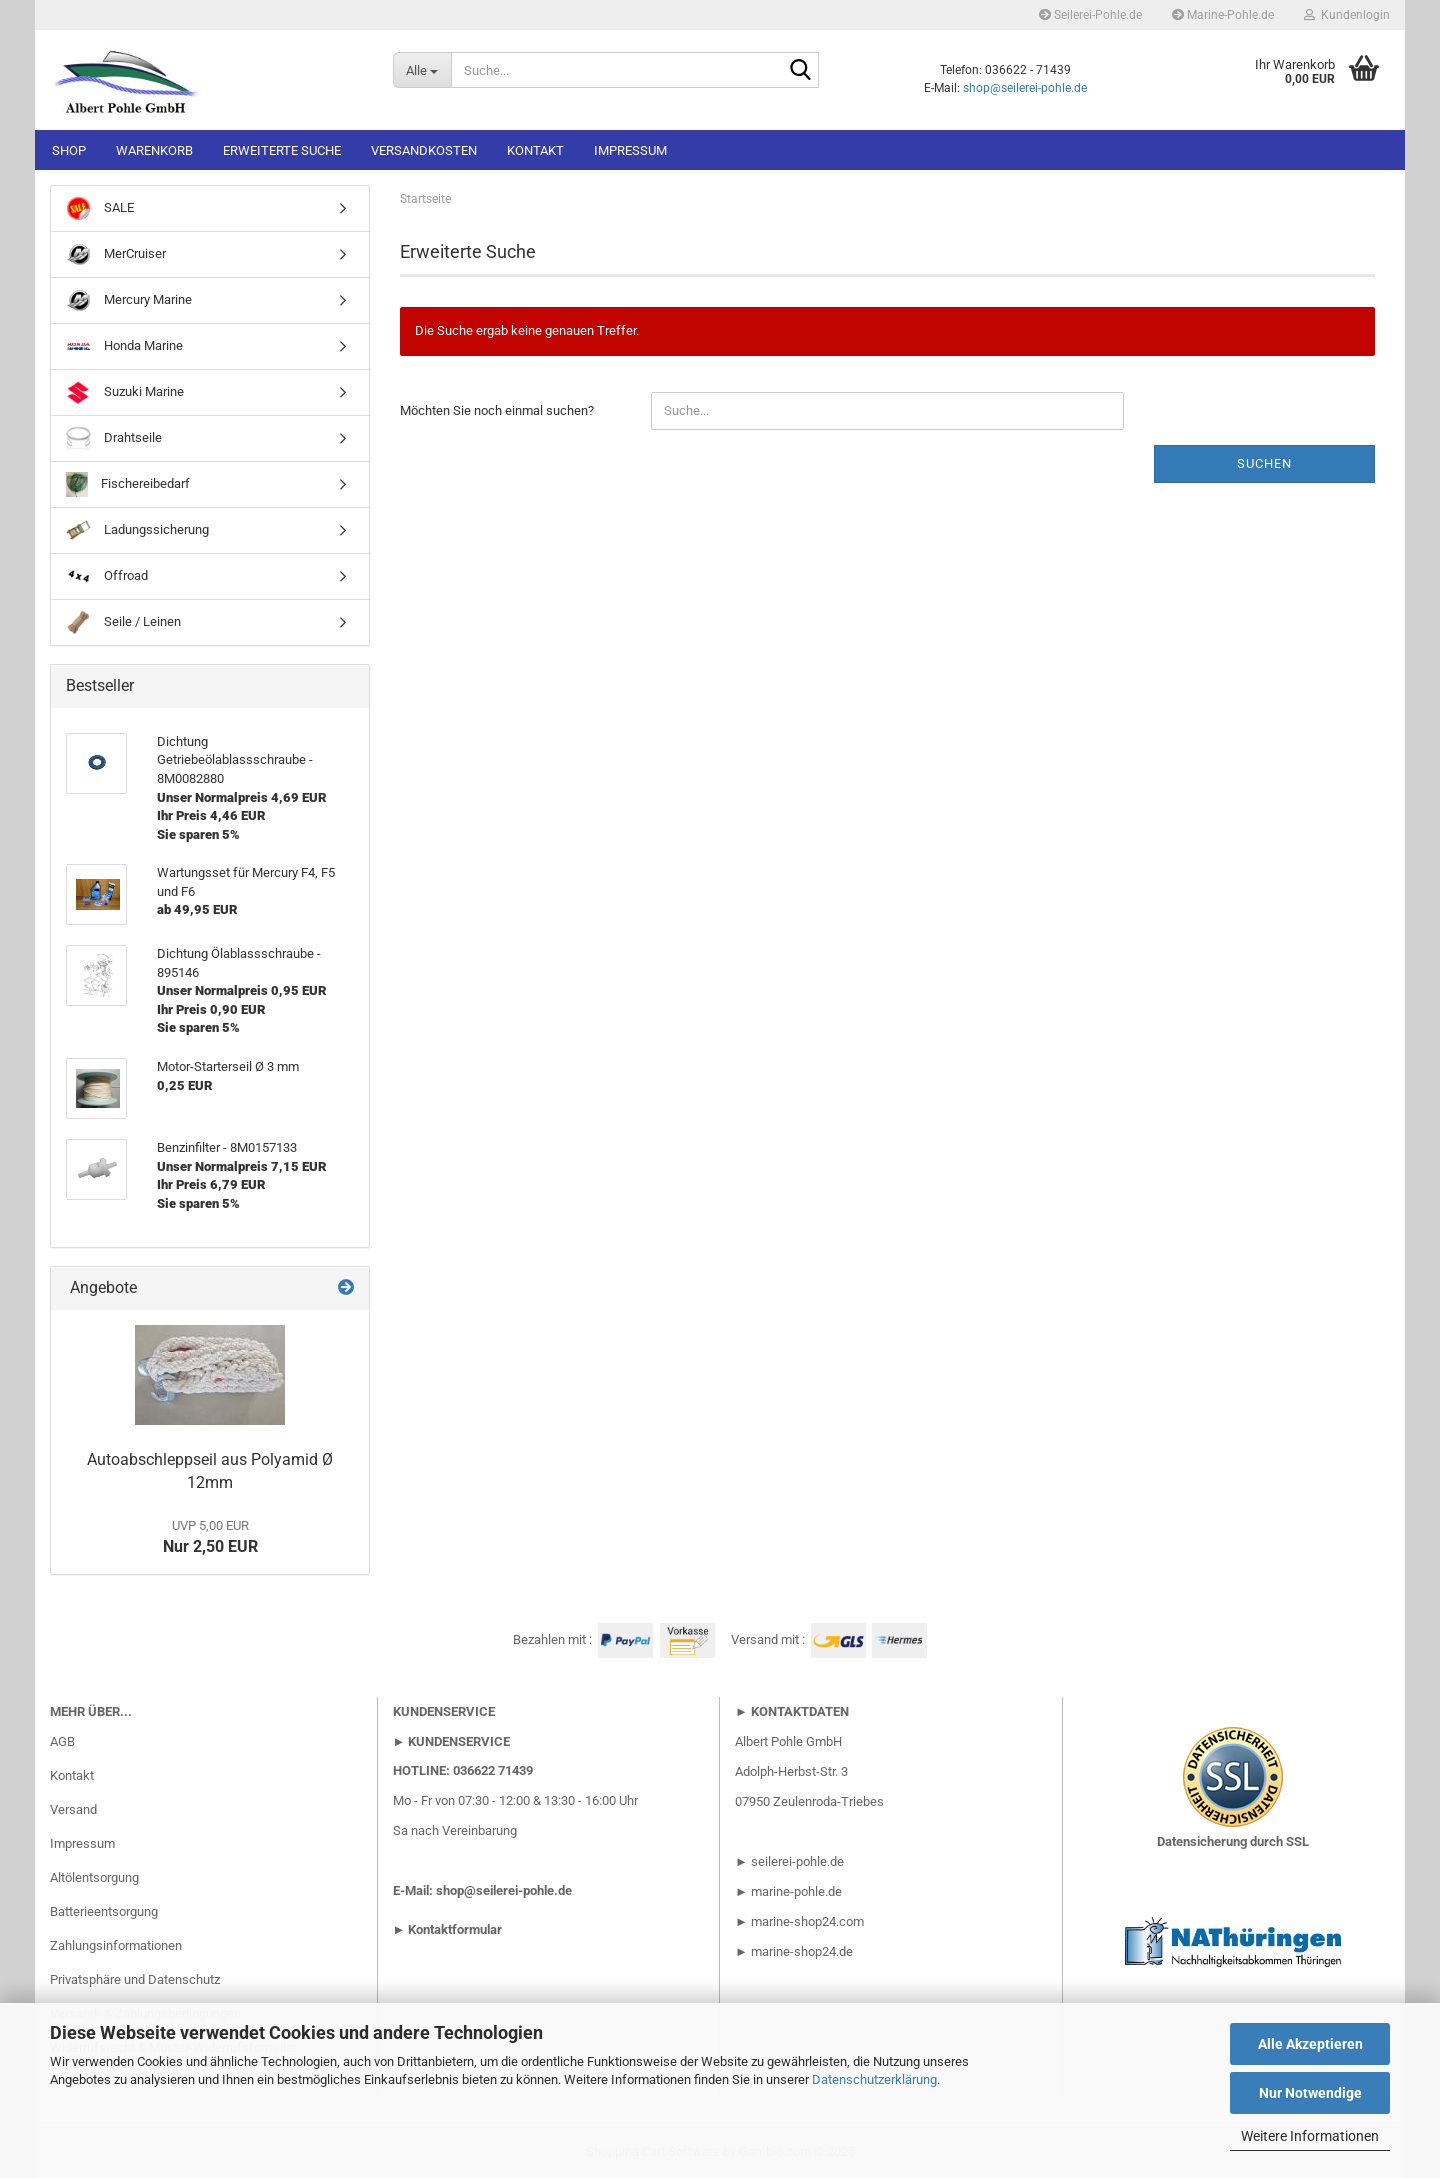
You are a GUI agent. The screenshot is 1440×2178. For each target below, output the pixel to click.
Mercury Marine (129, 300)
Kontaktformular (455, 1929)
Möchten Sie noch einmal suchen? (497, 410)
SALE (100, 208)
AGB (62, 1741)
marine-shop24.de (800, 1951)
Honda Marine (124, 346)
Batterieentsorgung (104, 1911)
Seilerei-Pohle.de (1090, 15)
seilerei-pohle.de (797, 1861)
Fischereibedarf (128, 484)
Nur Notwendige (1310, 2093)
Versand (73, 1809)
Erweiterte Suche (282, 150)
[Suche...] (422, 70)
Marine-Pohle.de (1223, 15)
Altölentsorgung (94, 1877)
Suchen (1264, 463)
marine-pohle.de (796, 1891)
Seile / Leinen (123, 622)
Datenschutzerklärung (874, 2079)
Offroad (107, 576)
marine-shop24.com (807, 1921)
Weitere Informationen (1310, 2136)
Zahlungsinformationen (116, 1945)
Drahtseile (114, 438)
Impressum (630, 150)
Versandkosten (424, 150)
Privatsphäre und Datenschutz (135, 1979)
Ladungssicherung (137, 530)
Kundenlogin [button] (1347, 15)
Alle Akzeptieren (1310, 2044)
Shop (69, 150)
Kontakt (535, 150)
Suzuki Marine (125, 392)
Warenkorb (154, 150)
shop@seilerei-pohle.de (1025, 88)
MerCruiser (116, 254)
